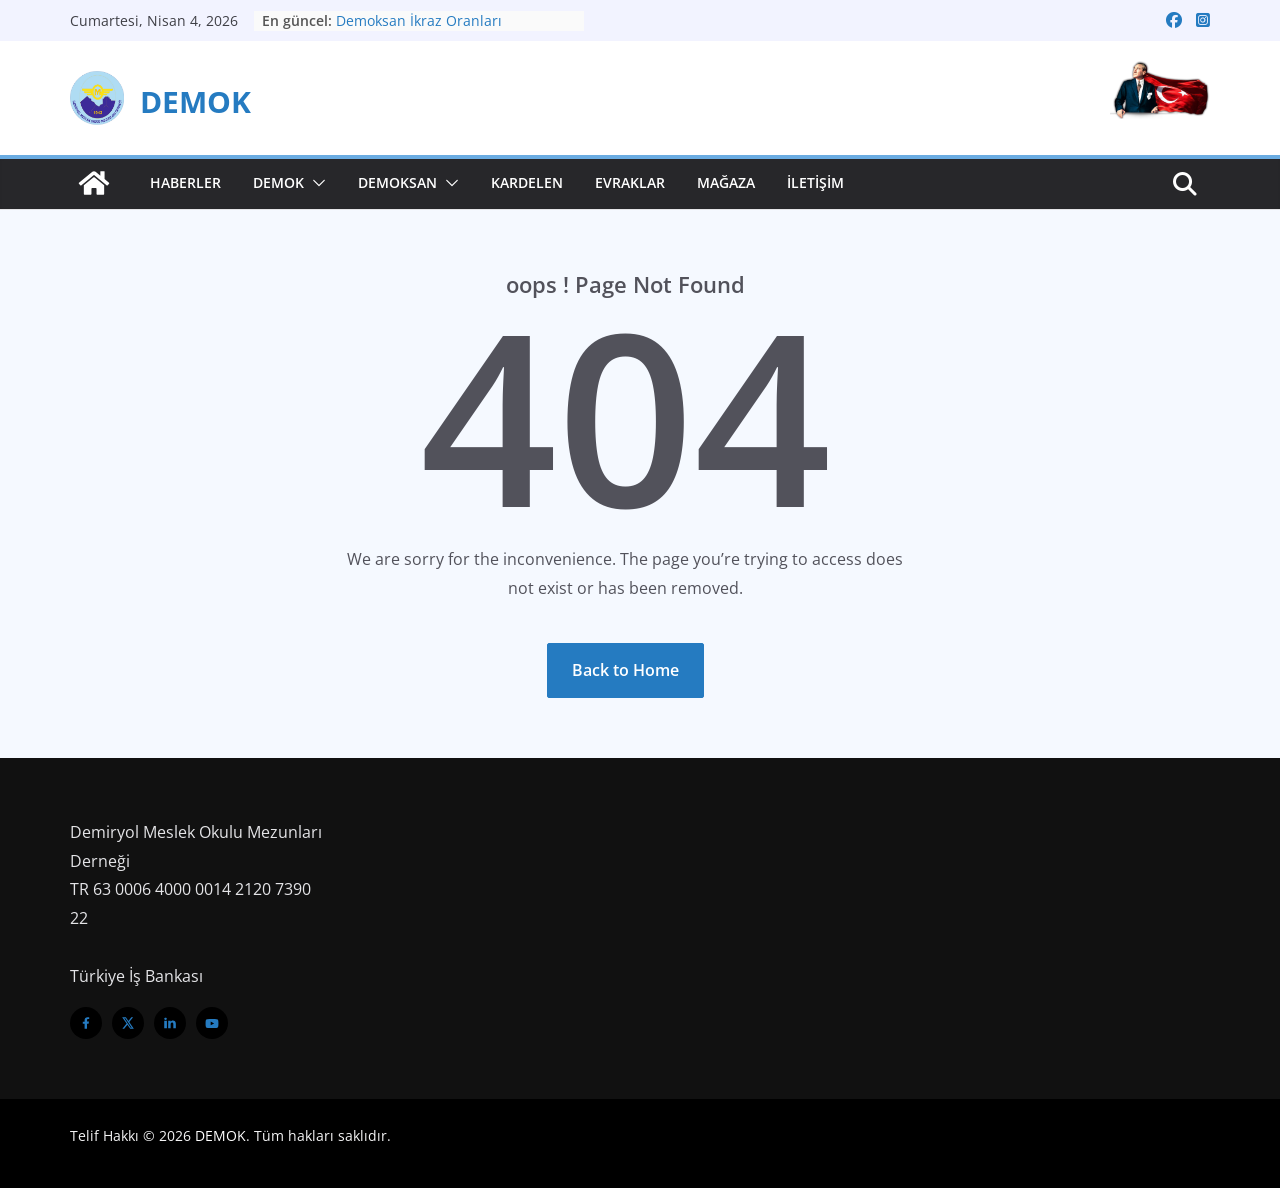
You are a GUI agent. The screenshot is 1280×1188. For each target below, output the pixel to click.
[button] (315, 183)
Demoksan (397, 182)
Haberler (185, 182)
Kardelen (527, 182)
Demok (278, 182)
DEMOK (195, 101)
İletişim (815, 182)
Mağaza (726, 182)
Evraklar (630, 182)
